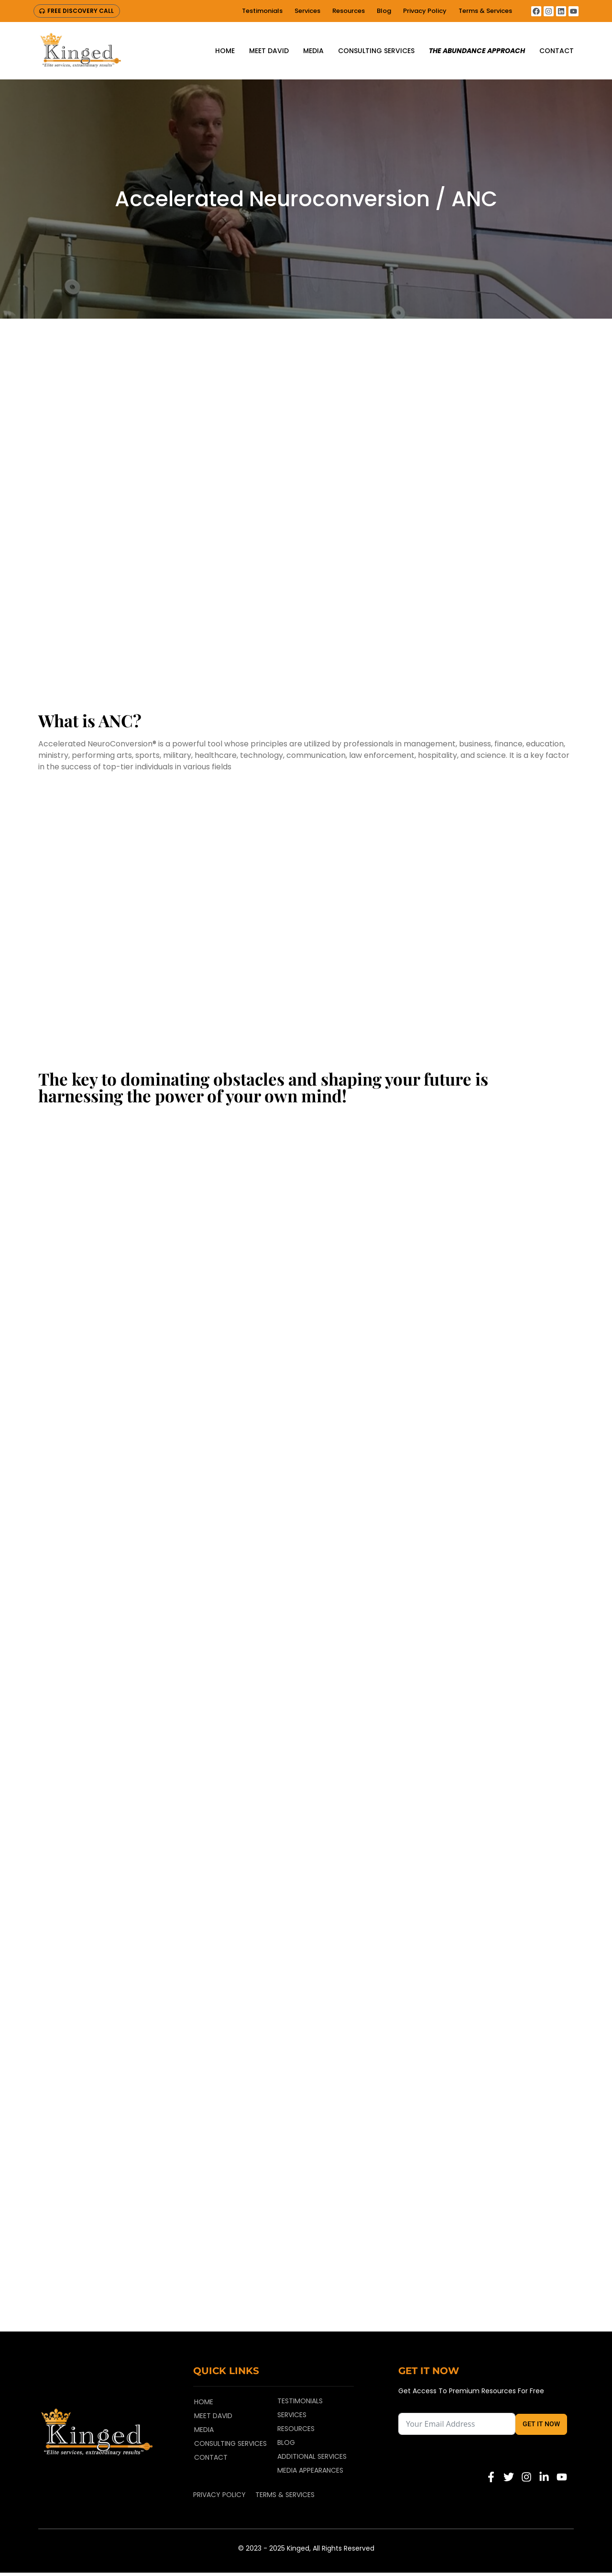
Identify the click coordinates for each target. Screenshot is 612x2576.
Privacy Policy (425, 10)
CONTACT (556, 51)
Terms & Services (485, 10)
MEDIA (313, 51)
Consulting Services (376, 51)
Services (307, 10)
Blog (384, 10)
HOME (225, 51)
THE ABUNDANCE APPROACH (477, 51)
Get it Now (541, 2427)
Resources (348, 10)
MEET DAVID (269, 51)
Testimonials (262, 10)
